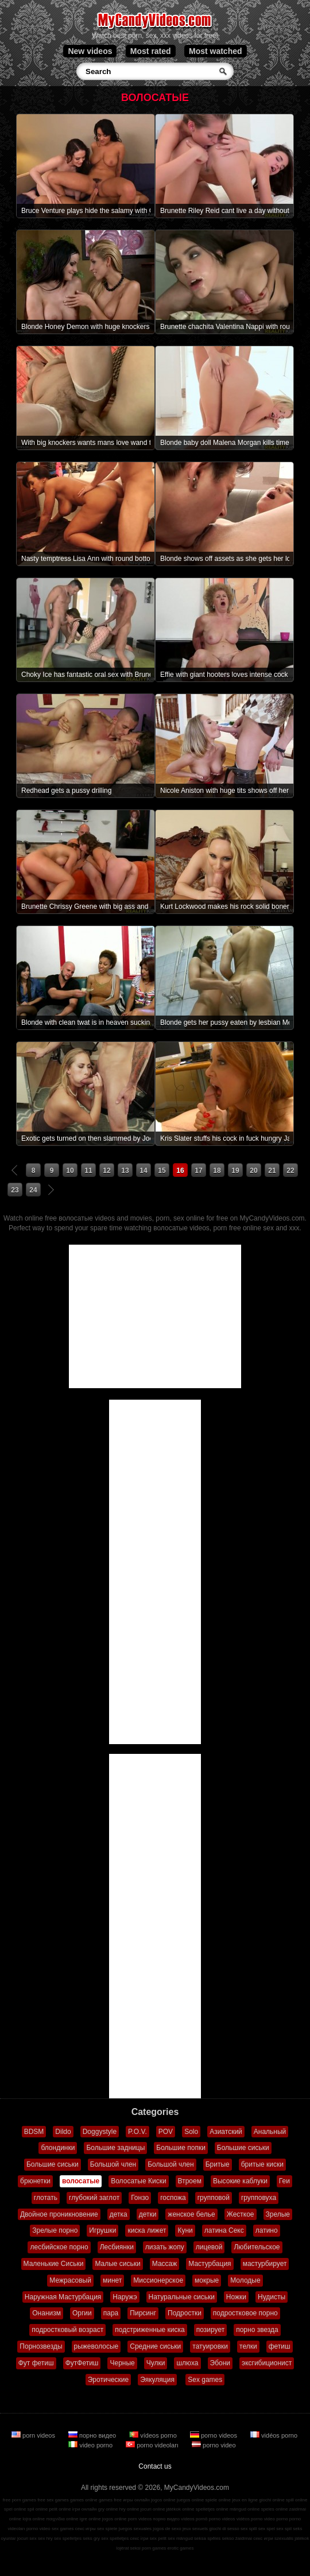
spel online (15, 2509)
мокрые (207, 2280)
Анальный (270, 2132)
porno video (214, 2445)
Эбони (220, 2363)
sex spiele (107, 2528)
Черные (122, 2363)
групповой (213, 2198)
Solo (191, 2132)
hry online (129, 2509)
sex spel (266, 2528)
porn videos (34, 2435)
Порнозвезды (41, 2346)
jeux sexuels (195, 2528)
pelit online (60, 2509)
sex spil (284, 2528)
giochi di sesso (224, 2528)
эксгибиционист (267, 2363)
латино (266, 2230)
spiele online (217, 2500)
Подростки (185, 2313)
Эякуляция (157, 2380)
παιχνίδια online (62, 2518)
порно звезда (257, 2330)
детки (148, 2214)
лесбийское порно (59, 2247)
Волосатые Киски (138, 2181)
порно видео (93, 2435)
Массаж (164, 2264)
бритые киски (262, 2164)
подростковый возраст (67, 2330)
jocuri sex (27, 2538)
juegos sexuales (135, 2528)
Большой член (113, 2164)
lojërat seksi (129, 2548)
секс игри (263, 2538)
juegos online (190, 2500)
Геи (284, 2181)
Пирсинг (143, 2313)
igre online (90, 2518)
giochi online (271, 2500)
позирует (210, 2330)
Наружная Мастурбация (63, 2297)
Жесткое (240, 2214)
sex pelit (158, 2538)
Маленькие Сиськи (54, 2264)
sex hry (45, 2538)
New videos (90, 51)
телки (248, 2346)
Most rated (150, 51)
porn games (154, 2548)
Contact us (154, 2466)
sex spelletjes (68, 2538)
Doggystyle (100, 2132)
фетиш (279, 2346)
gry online (108, 2509)
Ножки (236, 2297)
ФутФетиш (82, 2363)
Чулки (155, 2363)
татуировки (210, 2346)
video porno (91, 2445)
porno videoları (153, 2445)
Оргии (82, 2313)
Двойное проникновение (59, 2214)
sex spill (249, 2528)
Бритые (218, 2164)
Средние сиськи (155, 2346)
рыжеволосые (96, 2346)
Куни (184, 2230)
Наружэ (125, 2297)
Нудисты (271, 2297)
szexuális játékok (291, 2538)
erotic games (181, 2548)
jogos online (163, 2500)
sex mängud (180, 2538)
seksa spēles (207, 2538)
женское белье (191, 2214)
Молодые (245, 2280)
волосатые (80, 2181)
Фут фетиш (36, 2363)
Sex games (205, 2380)
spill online (296, 2500)
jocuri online (153, 2509)
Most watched (215, 51)
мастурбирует (265, 2264)
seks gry (91, 2538)
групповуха (258, 2198)
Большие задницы (115, 2148)
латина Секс (224, 2230)
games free (110, 2500)
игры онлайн (136, 2500)
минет (112, 2280)
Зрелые (278, 2214)
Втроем (190, 2181)
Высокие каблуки (240, 2181)
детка (118, 2214)
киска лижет (146, 2230)
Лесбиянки (117, 2247)
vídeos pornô (194, 2518)
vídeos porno (154, 2435)
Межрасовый (70, 2280)
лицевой (209, 2247)
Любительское (257, 2247)
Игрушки (102, 2230)
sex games (63, 2528)
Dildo (63, 2132)
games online (84, 2500)
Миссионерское (158, 2280)
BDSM (34, 2132)
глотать (45, 2198)
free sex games (53, 2500)
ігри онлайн (84, 2509)
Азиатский (226, 2132)
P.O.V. (137, 2132)
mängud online (244, 2509)
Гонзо (140, 2198)
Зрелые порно (55, 2230)
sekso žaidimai (237, 2538)
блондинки (58, 2148)
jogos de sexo (167, 2528)
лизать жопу (164, 2247)
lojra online (33, 2518)
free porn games (19, 2500)
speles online (274, 2509)
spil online (38, 2509)
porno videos (214, 2435)
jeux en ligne (245, 2500)
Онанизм (46, 2313)
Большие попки (181, 2148)
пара (111, 2313)
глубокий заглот (94, 2198)
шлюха (187, 2363)
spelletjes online (212, 2509)
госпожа (173, 2198)
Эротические (108, 2380)
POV (165, 2132)
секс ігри (139, 2538)
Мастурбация (209, 2264)
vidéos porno (273, 2435)
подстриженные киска (150, 2330)
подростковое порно (245, 2313)
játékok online (180, 2509)
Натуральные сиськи (182, 2297)
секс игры (85, 2528)
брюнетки (35, 2181)
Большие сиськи (243, 2148)
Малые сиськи (117, 2264)
